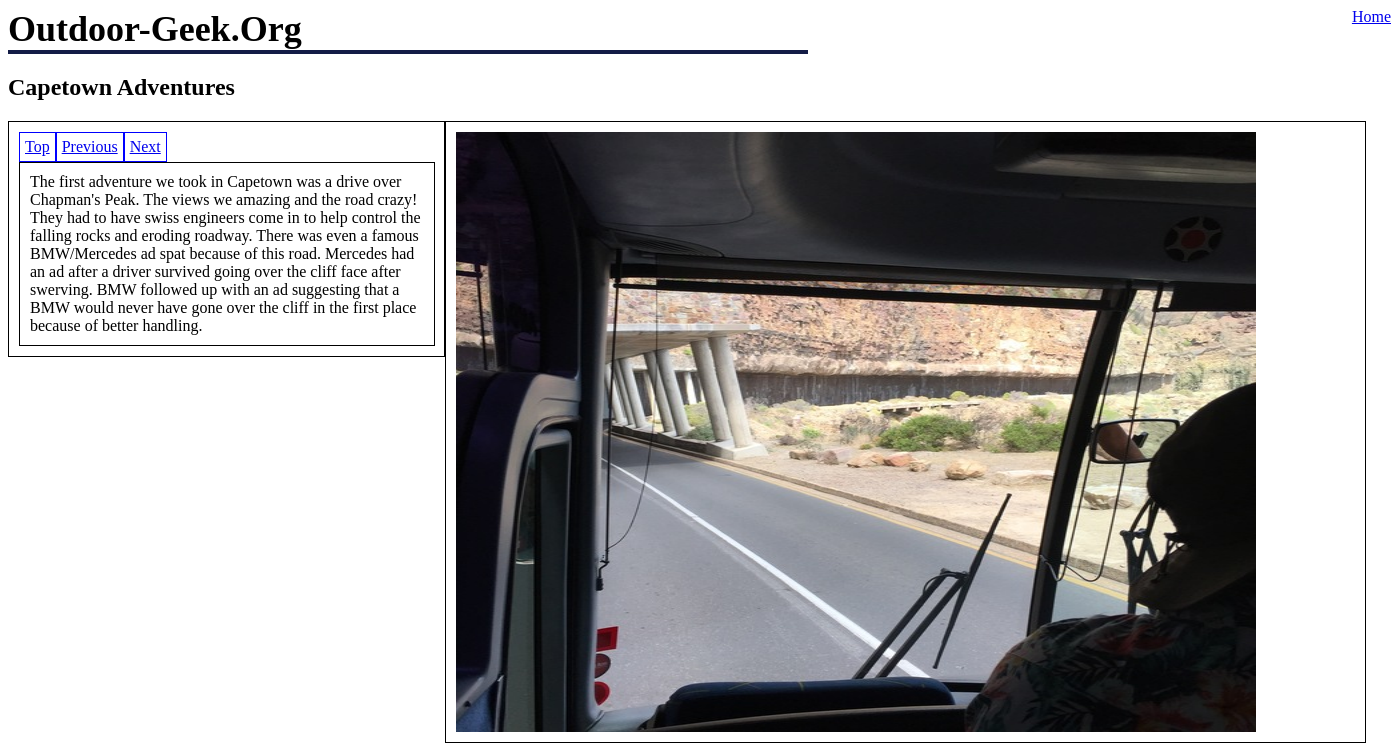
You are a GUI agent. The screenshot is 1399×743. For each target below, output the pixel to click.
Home (1371, 16)
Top (37, 146)
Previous (90, 146)
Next (145, 146)
